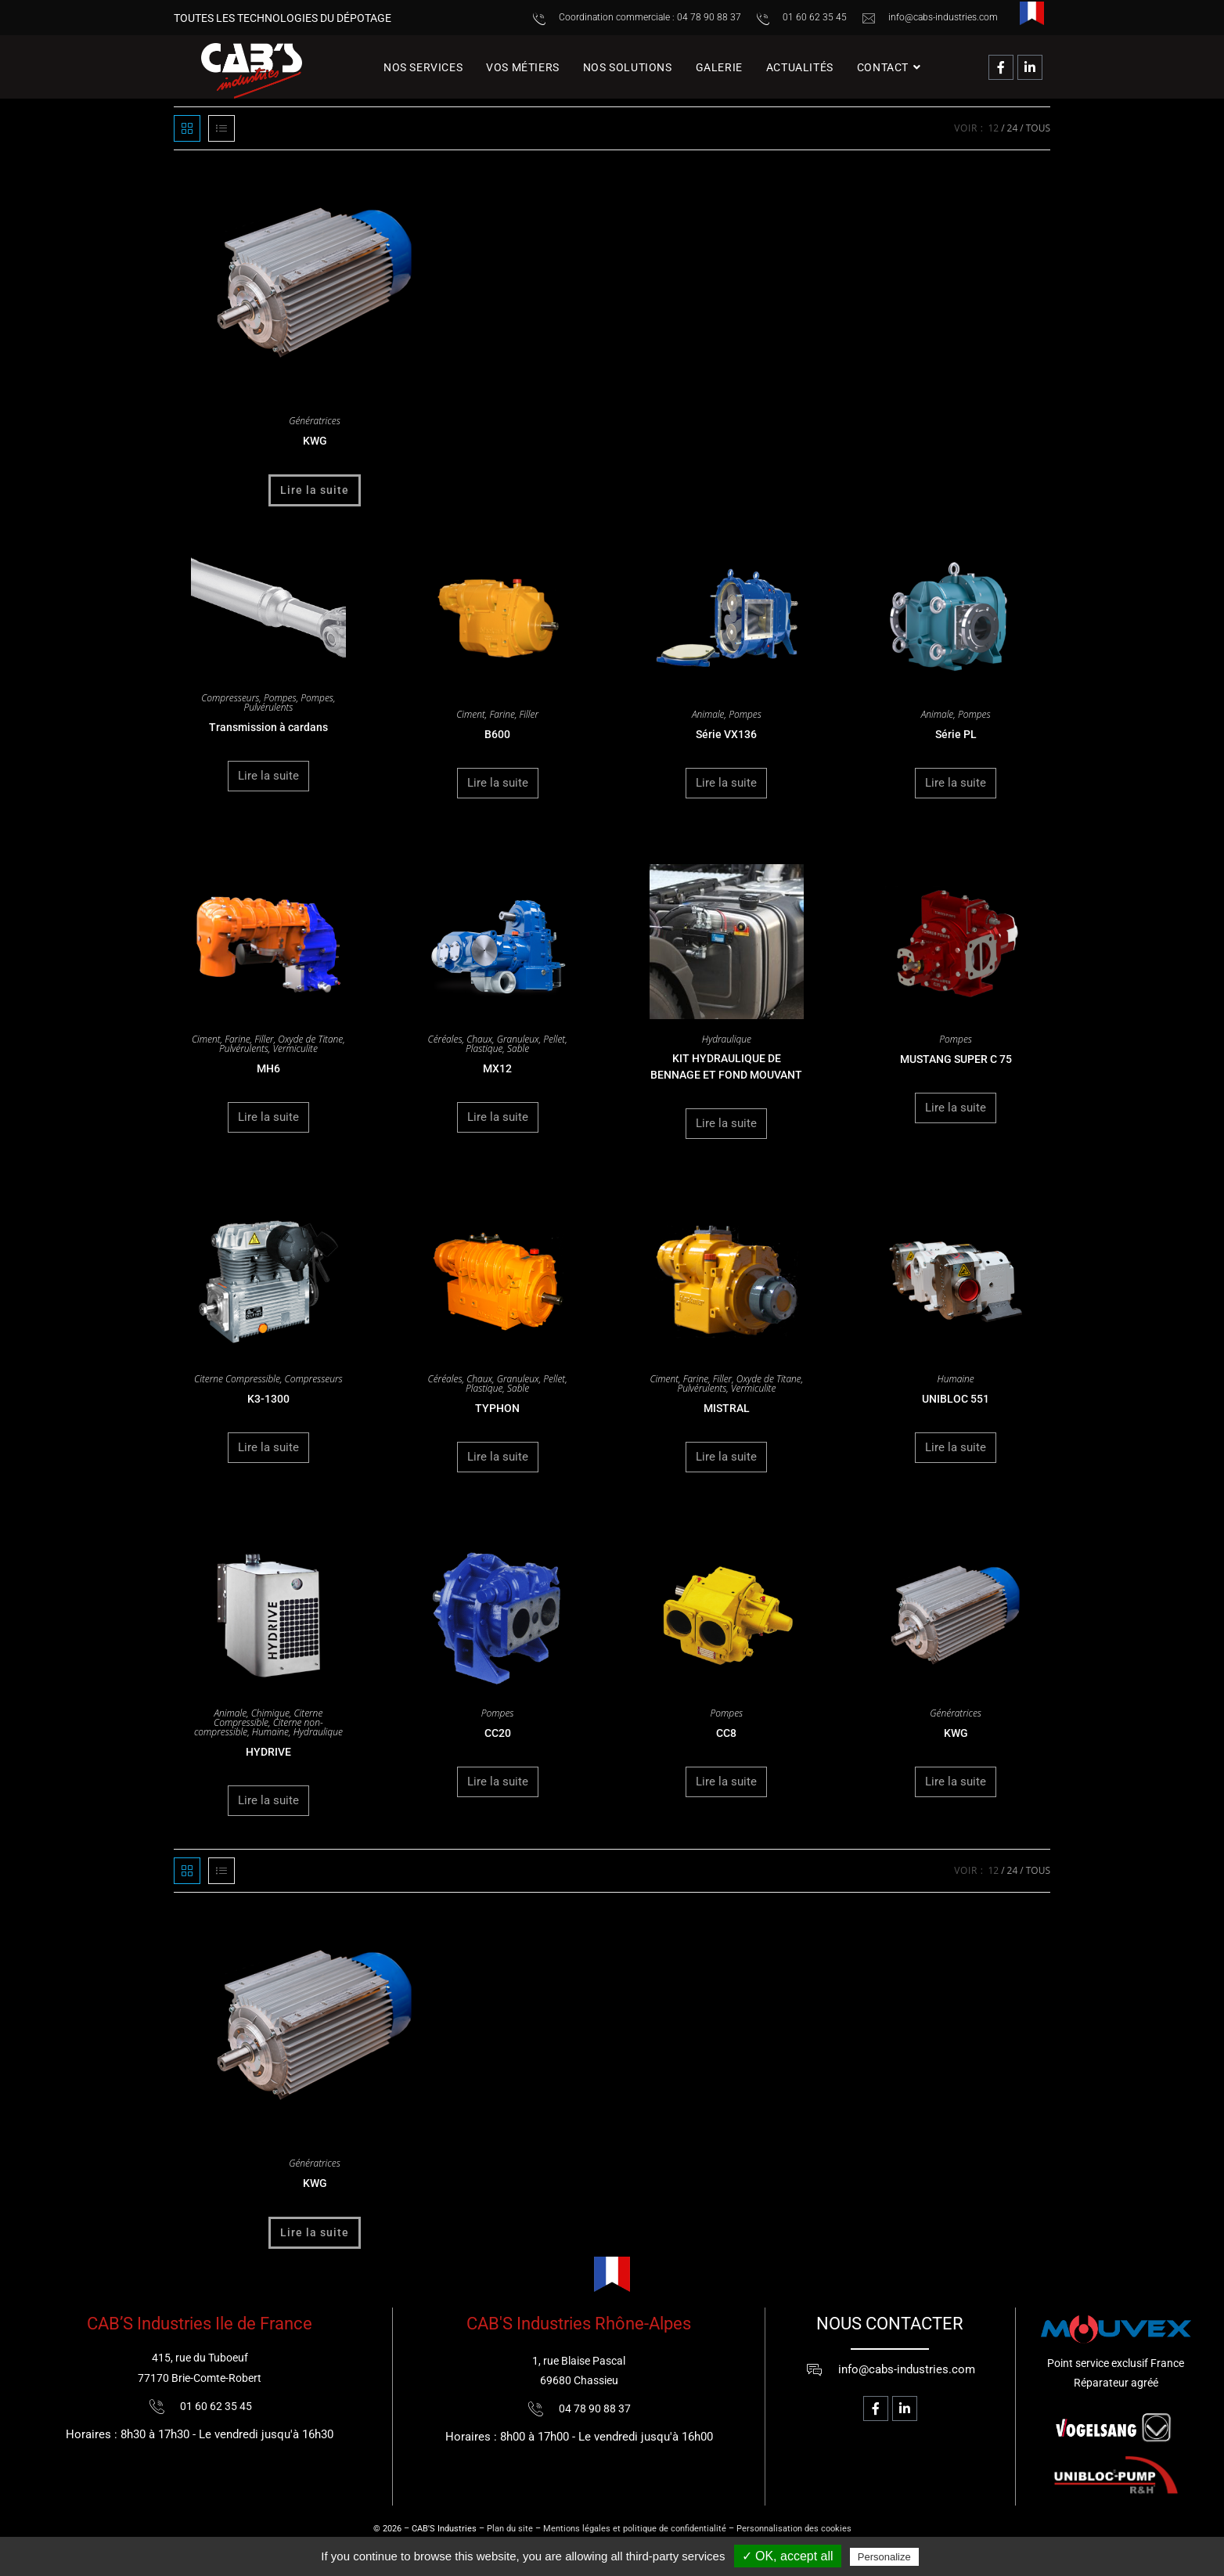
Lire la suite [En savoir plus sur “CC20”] (497, 1781)
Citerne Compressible (237, 1378)
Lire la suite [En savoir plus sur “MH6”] (268, 1117)
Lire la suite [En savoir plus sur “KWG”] (314, 490)
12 (993, 128)
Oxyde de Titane (310, 1039)
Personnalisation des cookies (793, 2529)
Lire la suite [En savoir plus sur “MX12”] (497, 1117)
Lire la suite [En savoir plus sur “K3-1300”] (268, 1447)
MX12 (497, 1068)
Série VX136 (726, 734)
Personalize (884, 2557)
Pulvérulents (268, 707)
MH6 (268, 1068)
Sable (518, 1048)
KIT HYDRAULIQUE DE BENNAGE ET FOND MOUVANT (726, 1066)
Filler (529, 714)
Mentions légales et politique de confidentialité (634, 2529)
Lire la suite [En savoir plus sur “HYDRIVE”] (268, 1800)
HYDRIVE (268, 1752)
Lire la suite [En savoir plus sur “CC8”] (726, 1781)
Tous (1038, 128)
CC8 (726, 1733)
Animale (708, 714)
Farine (501, 714)
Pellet (554, 1039)
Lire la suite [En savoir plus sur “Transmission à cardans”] (268, 776)
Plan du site (510, 2529)
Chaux (479, 1039)
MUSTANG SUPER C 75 (956, 1059)
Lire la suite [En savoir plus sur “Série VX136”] (726, 783)
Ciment (470, 714)
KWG (315, 440)
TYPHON (497, 1408)
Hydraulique (726, 1039)
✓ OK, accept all (787, 2556)
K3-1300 (268, 1398)
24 (1012, 128)
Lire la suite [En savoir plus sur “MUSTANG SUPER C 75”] (955, 1108)
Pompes (280, 697)
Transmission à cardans (268, 727)
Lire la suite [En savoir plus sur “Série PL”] (955, 783)
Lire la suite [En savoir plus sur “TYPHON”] (497, 1457)
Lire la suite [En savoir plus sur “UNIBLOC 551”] (955, 1447)
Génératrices (314, 420)
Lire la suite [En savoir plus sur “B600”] (497, 783)
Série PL (956, 734)
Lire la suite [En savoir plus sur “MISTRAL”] (726, 1457)
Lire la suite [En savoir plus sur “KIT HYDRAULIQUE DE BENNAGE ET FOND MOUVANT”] (726, 1123)
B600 (497, 734)
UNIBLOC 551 (955, 1398)
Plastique (484, 1048)
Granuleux (518, 1039)
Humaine (956, 1378)
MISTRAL (727, 1408)
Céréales (445, 1039)
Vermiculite (295, 1048)
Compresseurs (230, 697)
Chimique (270, 1713)
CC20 (497, 1733)
